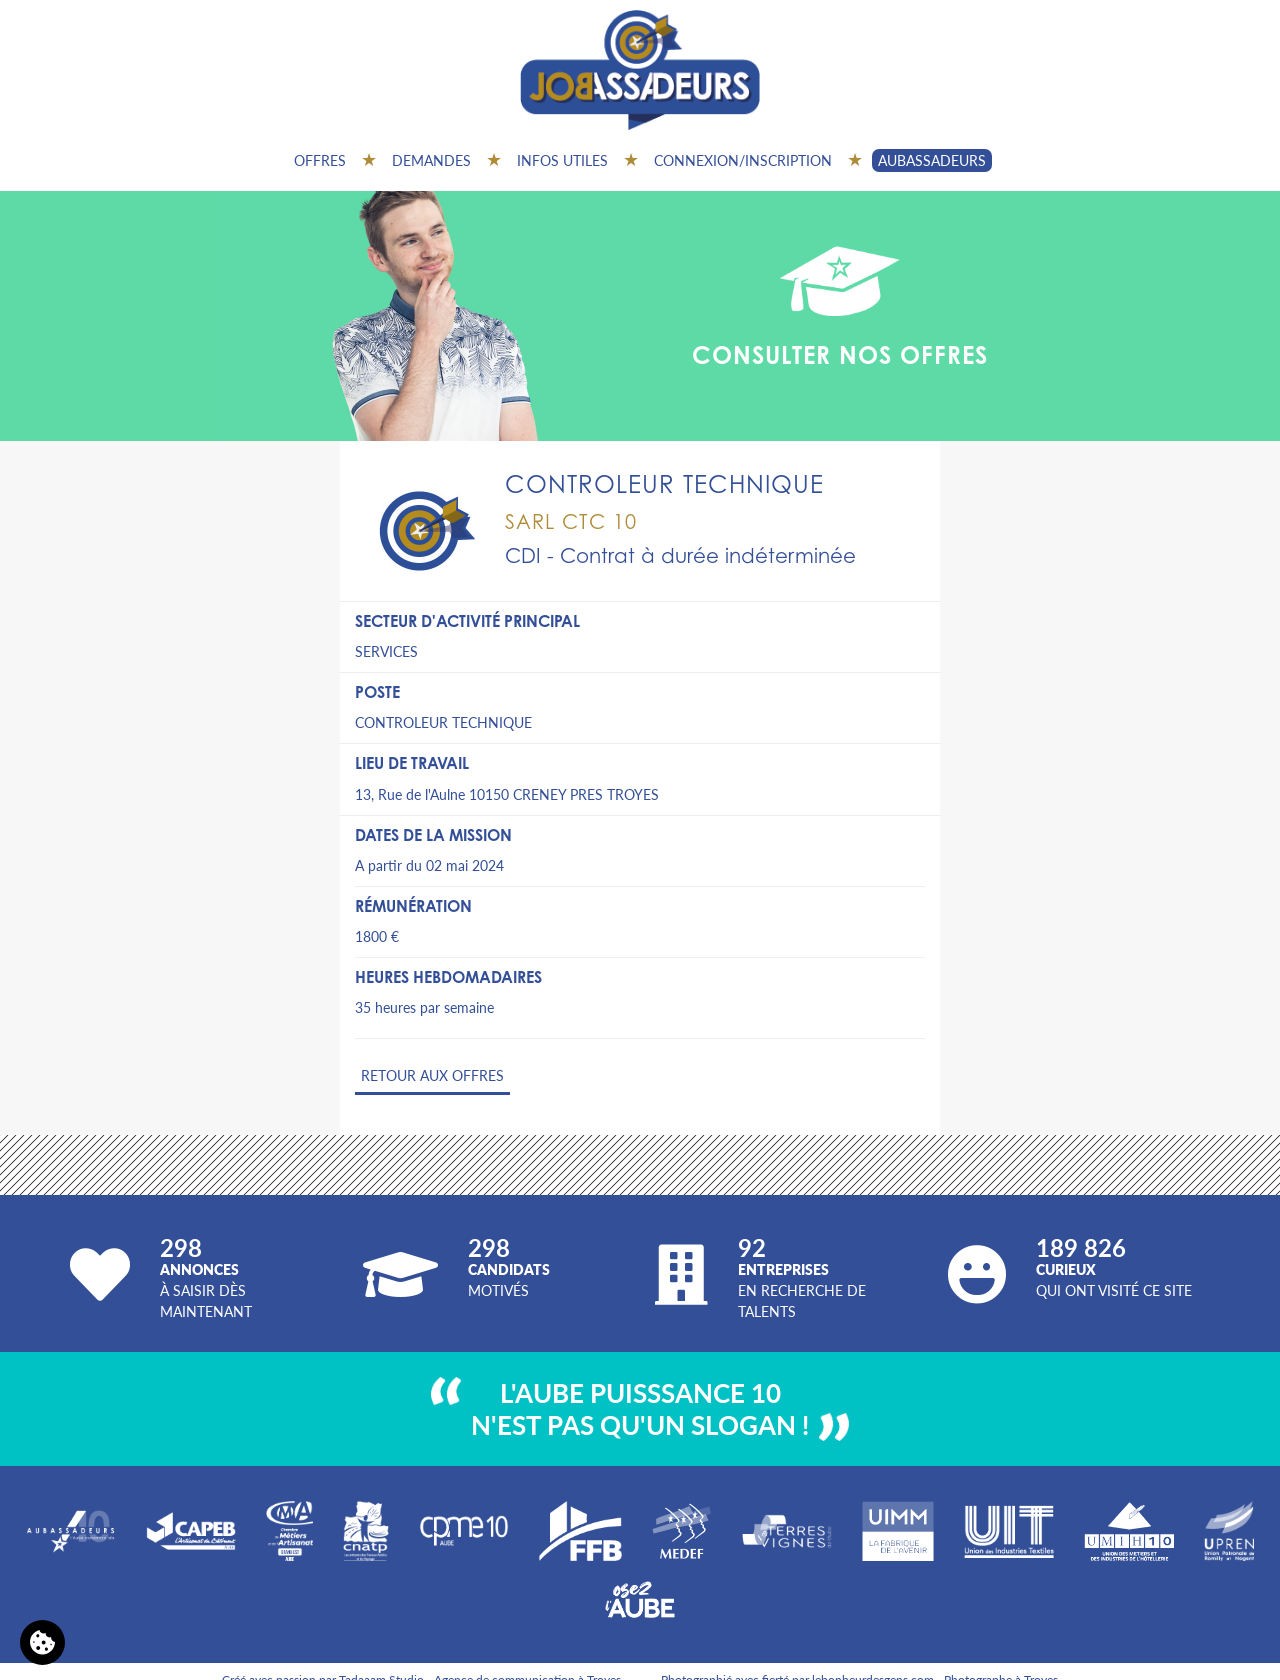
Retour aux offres (432, 1075)
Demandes (431, 160)
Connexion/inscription (743, 160)
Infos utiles (562, 160)
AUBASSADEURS (932, 160)
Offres (320, 160)
